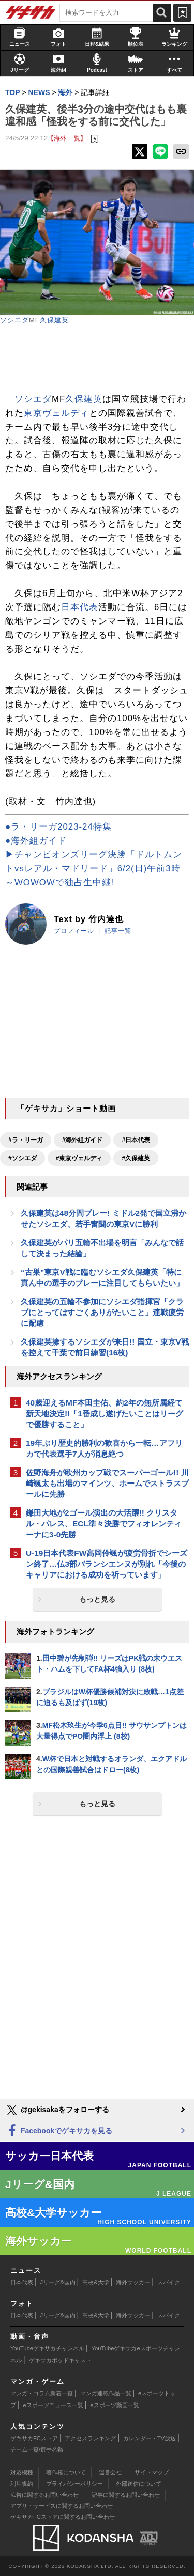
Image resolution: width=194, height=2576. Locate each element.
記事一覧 (118, 930)
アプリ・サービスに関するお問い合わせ (61, 2506)
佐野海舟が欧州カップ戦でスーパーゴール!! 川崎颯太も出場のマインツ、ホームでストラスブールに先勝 (107, 1483)
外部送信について (138, 2483)
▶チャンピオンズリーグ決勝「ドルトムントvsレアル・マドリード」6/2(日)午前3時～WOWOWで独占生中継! (93, 868)
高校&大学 (95, 2282)
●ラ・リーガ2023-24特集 (58, 827)
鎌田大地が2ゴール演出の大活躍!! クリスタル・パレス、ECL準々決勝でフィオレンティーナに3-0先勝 (104, 1523)
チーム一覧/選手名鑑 (36, 2449)
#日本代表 (136, 1140)
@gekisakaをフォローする (57, 2110)
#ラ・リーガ (25, 1140)
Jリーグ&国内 (58, 2282)
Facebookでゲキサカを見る (58, 2131)
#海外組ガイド (82, 1140)
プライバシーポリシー (74, 2483)
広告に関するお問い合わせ (44, 2495)
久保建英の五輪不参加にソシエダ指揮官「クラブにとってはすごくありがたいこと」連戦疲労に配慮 (102, 1312)
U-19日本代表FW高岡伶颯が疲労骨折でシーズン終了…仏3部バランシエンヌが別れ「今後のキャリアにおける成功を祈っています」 (106, 1564)
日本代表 (79, 607)
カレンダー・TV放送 (149, 2438)
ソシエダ (14, 320)
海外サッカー (133, 2282)
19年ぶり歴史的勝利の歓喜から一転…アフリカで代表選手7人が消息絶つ (104, 1448)
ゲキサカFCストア (34, 2438)
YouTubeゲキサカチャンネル (47, 2348)
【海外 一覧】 (67, 138)
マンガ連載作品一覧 (105, 2393)
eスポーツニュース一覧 (53, 2405)
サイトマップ (152, 2472)
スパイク (168, 2282)
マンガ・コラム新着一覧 (41, 2393)
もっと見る (97, 1599)
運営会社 (110, 2472)
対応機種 (21, 2472)
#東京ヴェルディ (79, 1158)
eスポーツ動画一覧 (114, 2405)
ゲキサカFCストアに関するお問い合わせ (62, 2516)
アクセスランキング (90, 2438)
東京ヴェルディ (56, 413)
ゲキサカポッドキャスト (60, 2360)
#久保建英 (136, 1158)
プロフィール (74, 930)
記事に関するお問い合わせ (126, 2495)
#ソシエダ (22, 1158)
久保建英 (54, 320)
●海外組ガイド (36, 841)
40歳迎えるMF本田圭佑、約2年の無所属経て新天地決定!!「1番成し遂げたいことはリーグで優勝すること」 (104, 1413)
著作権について (66, 2472)
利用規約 (21, 2483)
